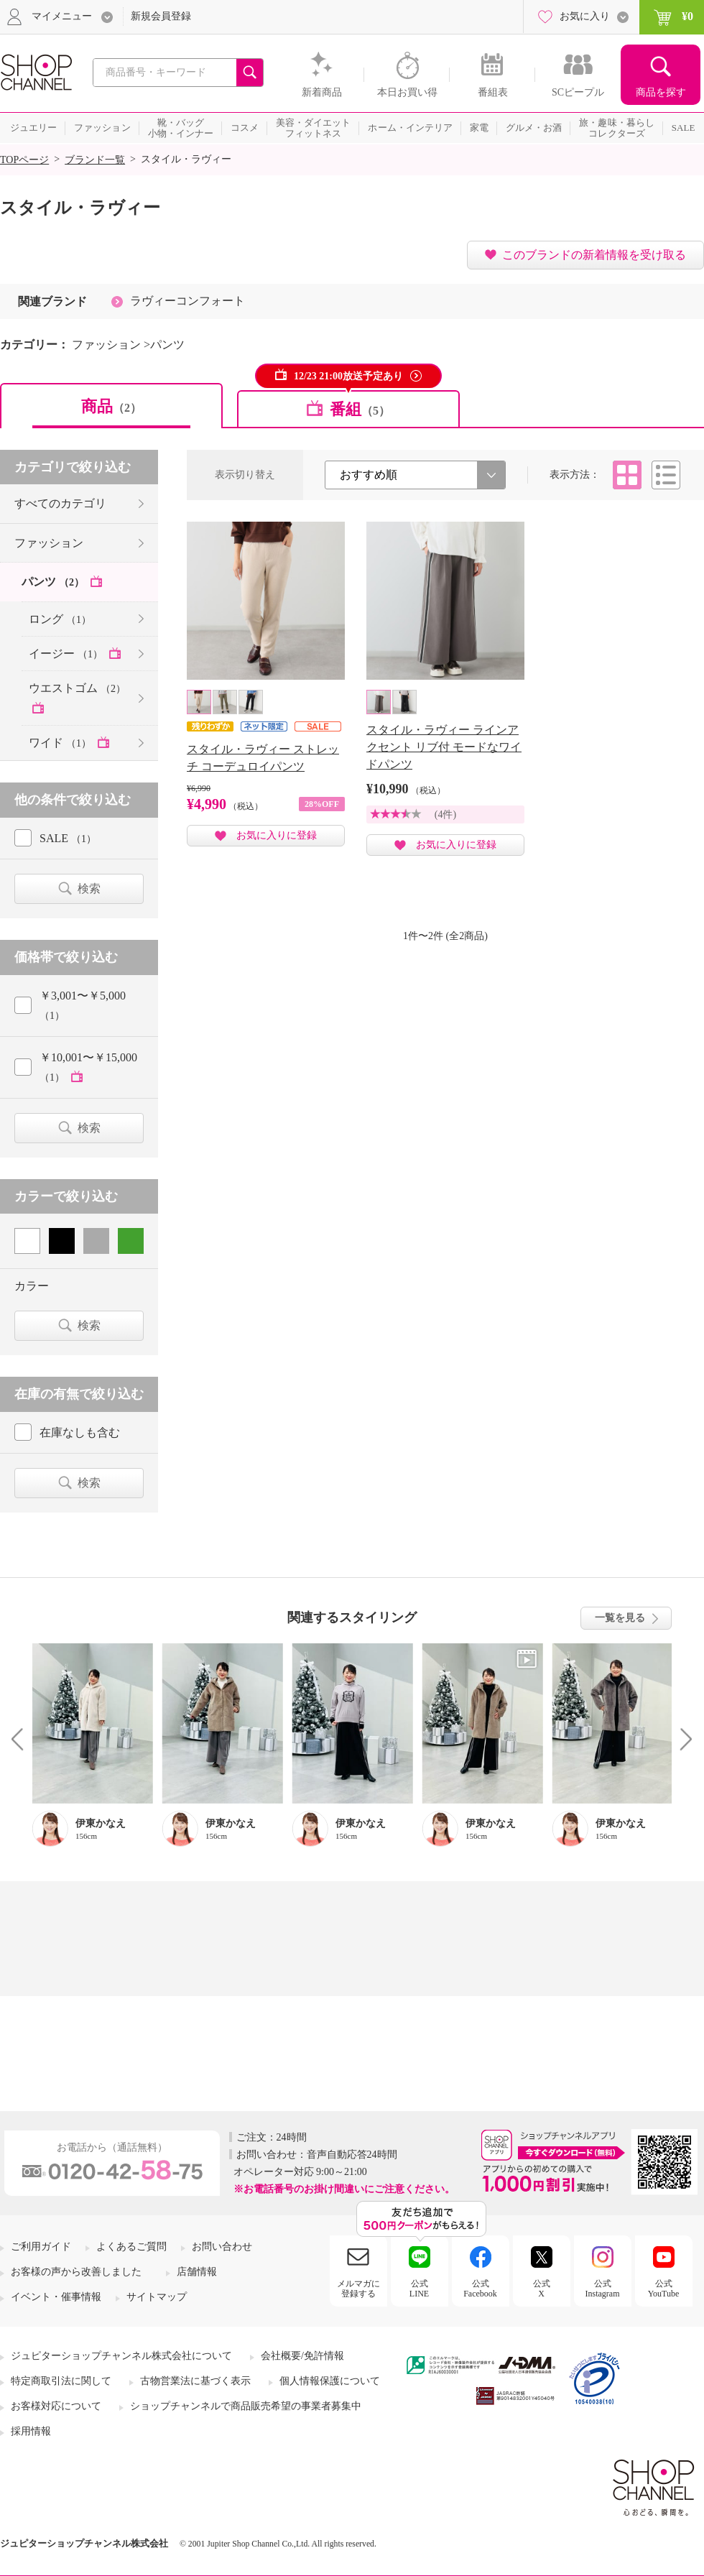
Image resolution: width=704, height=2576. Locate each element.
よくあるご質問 (131, 2246)
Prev (22, 1738)
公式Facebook (480, 2289)
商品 (111, 406)
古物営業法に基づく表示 (195, 2381)
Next (681, 1738)
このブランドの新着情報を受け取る (594, 255)
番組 (360, 409)
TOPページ (24, 159)
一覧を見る (620, 1617)
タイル (627, 475)
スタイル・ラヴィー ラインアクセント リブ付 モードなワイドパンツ (444, 747)
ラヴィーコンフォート (187, 301)
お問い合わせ (222, 2246)
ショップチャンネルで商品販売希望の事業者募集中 (245, 2406)
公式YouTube (664, 2289)
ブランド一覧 (95, 159)
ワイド (61, 743)
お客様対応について (56, 2406)
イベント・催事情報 (56, 2296)
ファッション (48, 543)
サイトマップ (156, 2296)
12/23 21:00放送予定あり (348, 376)
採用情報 (31, 2431)
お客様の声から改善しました (76, 2271)
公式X (541, 2289)
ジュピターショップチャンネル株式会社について (121, 2355)
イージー (67, 653)
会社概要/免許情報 (302, 2355)
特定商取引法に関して (61, 2381)
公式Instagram (602, 2289)
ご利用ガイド (41, 2246)
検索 (89, 888)
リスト (666, 475)
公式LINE (419, 2289)
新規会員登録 (161, 16)
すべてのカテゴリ (60, 503)
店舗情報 (197, 2271)
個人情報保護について (329, 2381)
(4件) (445, 814)
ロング (60, 619)
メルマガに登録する (358, 2289)
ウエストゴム (77, 688)
